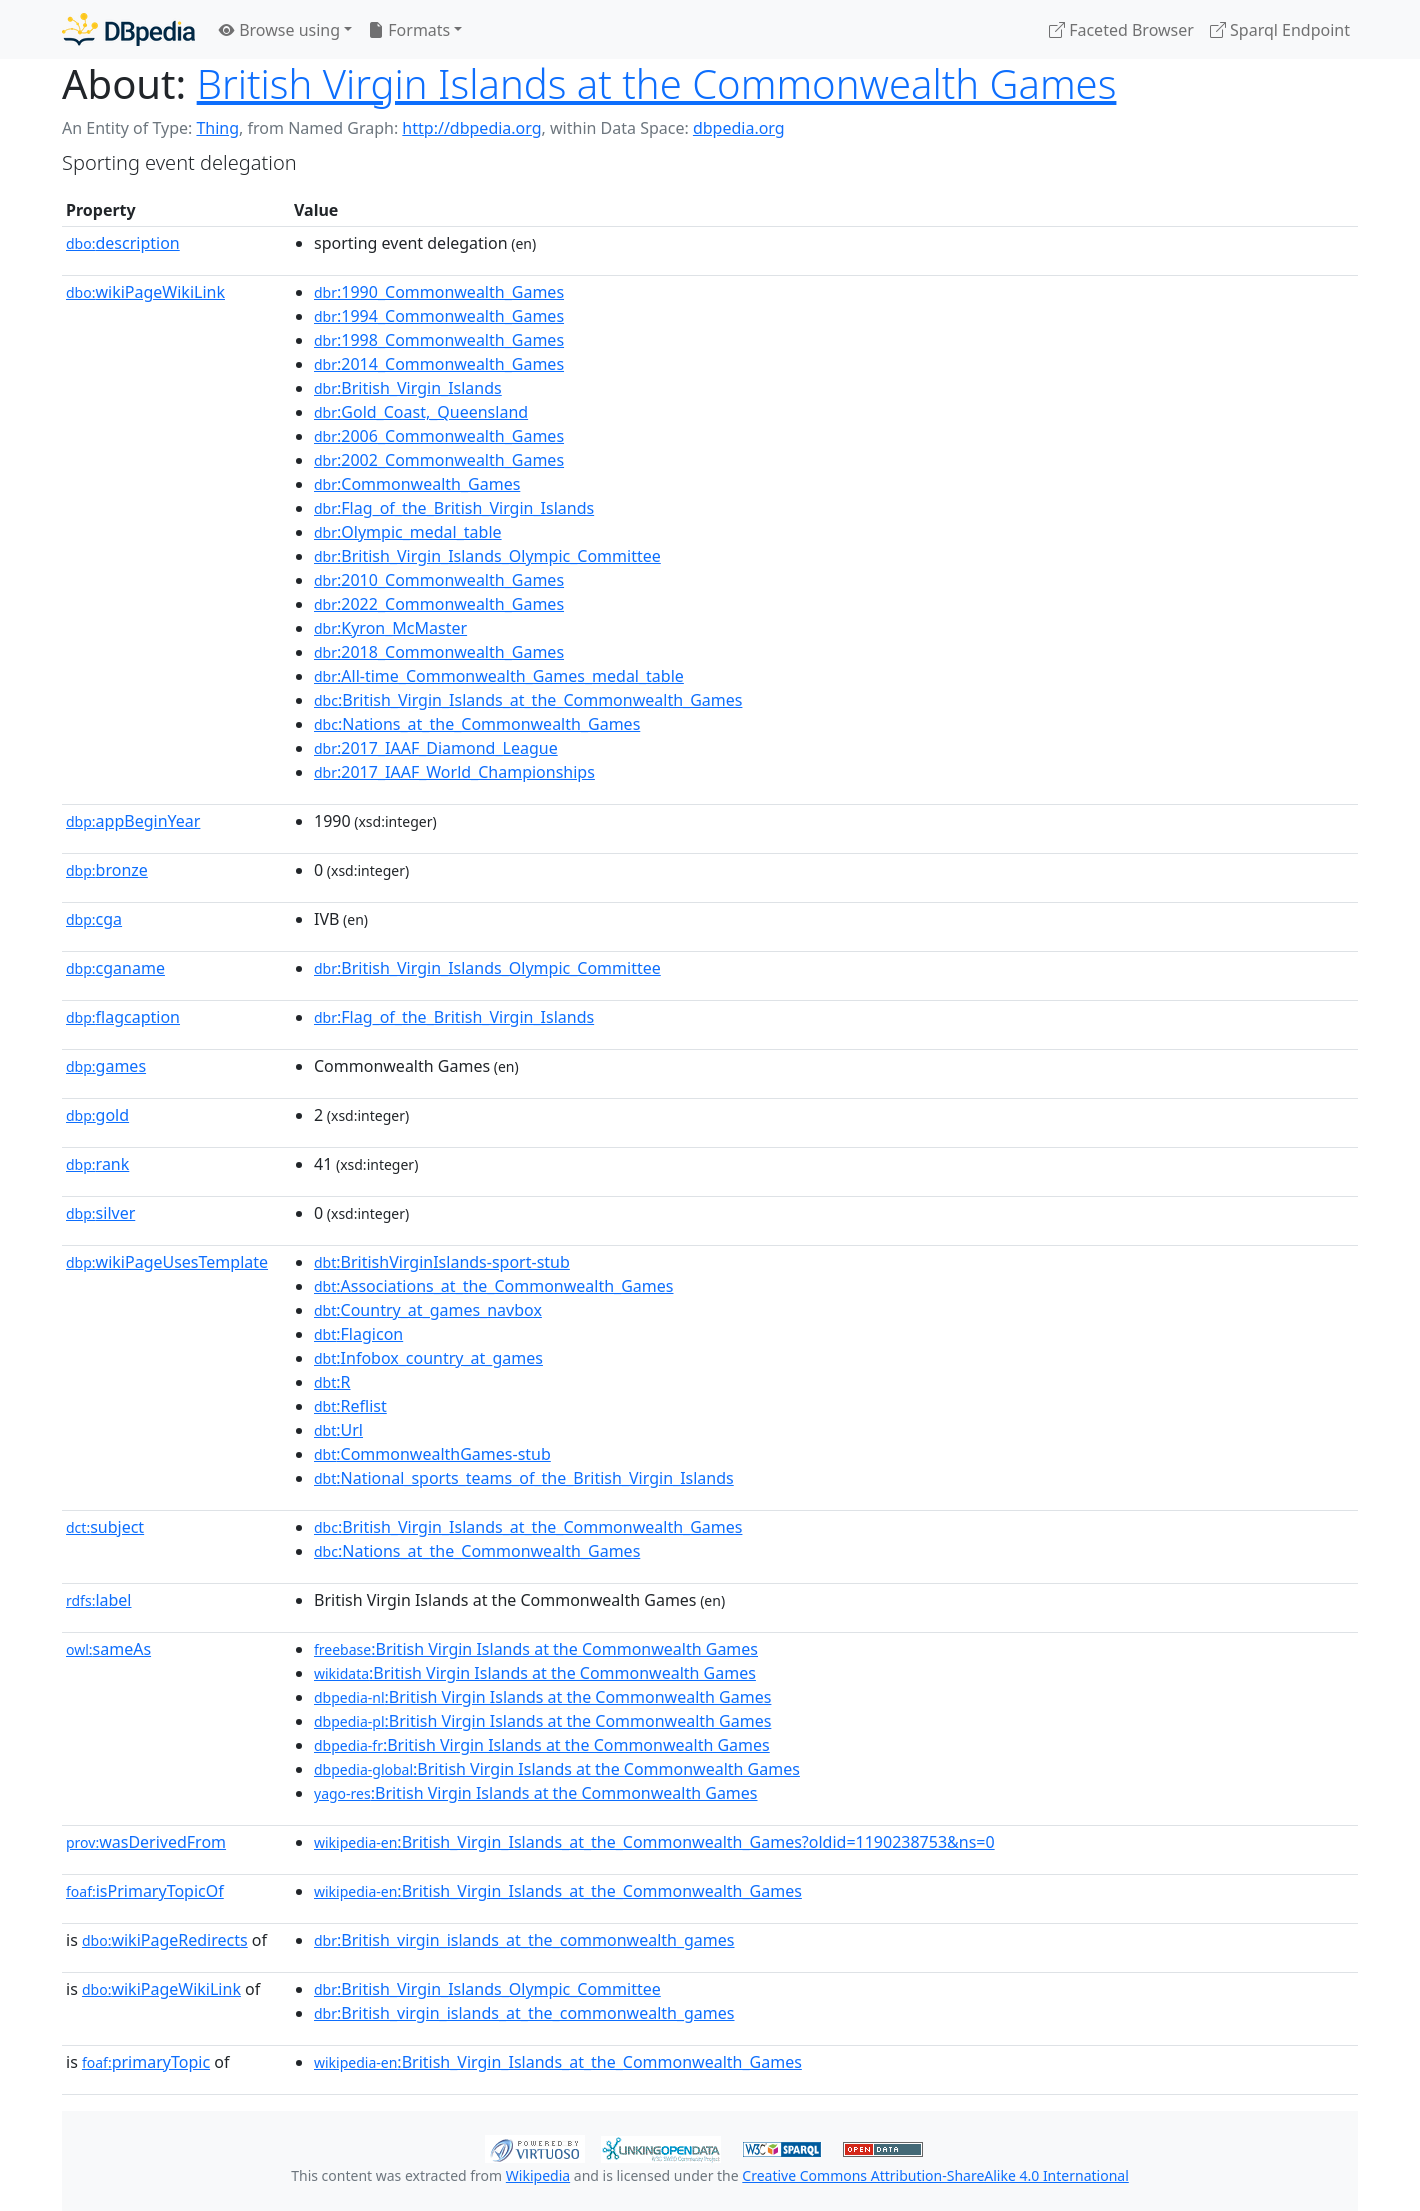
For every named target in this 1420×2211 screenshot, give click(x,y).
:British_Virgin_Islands (408, 388)
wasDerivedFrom (146, 1842)
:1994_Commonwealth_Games (439, 316)
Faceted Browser (1121, 30)
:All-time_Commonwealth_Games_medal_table (499, 676)
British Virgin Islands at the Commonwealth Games (657, 83)
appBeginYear (133, 821)
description (123, 243)
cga (94, 919)
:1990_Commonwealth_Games (439, 292)
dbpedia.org (739, 128)
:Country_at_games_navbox (428, 1310)
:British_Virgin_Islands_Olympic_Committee (487, 556)
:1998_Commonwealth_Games (439, 340)
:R (332, 1382)
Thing (217, 128)
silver (100, 1213)
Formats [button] (409, 30)
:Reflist (350, 1406)
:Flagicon (358, 1334)
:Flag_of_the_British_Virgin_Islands (454, 508)
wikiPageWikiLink (145, 292)
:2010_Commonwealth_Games (439, 580)
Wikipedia (538, 2175)
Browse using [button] (279, 30)
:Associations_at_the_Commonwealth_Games (494, 1286)
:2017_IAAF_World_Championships (454, 772)
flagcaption (123, 1017)
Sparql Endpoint (1280, 30)
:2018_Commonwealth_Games (439, 652)
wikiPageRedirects (165, 1940)
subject (105, 1527)
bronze (107, 870)
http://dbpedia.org (471, 128)
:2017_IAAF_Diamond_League (436, 748)
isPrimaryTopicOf (145, 1891)
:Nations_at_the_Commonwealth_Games (477, 724)
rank (97, 1164)
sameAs (108, 1649)
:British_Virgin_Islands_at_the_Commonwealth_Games (528, 700)
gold (97, 1115)
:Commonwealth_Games (417, 484)
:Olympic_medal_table (408, 532)
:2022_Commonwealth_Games (439, 604)
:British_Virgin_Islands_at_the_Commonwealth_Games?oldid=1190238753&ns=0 (654, 1842)
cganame (115, 968)
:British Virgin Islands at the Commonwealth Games (536, 1649)
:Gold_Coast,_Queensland (421, 412)
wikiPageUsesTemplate (167, 1262)
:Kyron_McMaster (390, 628)
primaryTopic (146, 2062)
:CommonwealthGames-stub (432, 1454)
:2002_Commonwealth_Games (439, 460)
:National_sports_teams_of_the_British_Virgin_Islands (524, 1478)
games (106, 1066)
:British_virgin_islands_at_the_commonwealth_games (524, 1940)
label (99, 1600)
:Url (338, 1430)
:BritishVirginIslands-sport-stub (442, 1262)
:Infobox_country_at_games (428, 1358)
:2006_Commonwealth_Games (439, 436)
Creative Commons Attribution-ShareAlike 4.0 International (935, 2175)
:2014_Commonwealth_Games (439, 364)
